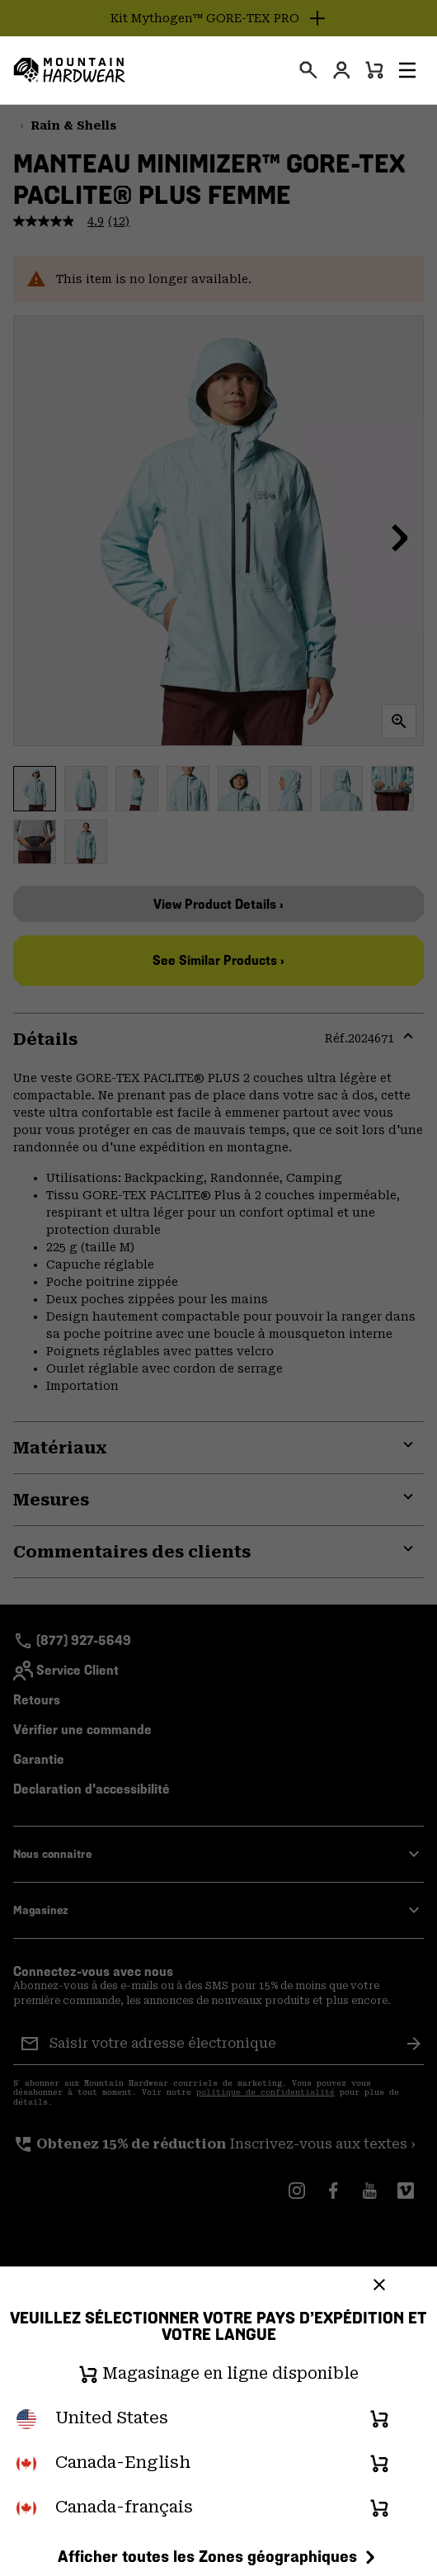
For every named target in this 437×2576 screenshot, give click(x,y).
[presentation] (308, 70)
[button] (407, 70)
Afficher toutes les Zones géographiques (219, 2556)
